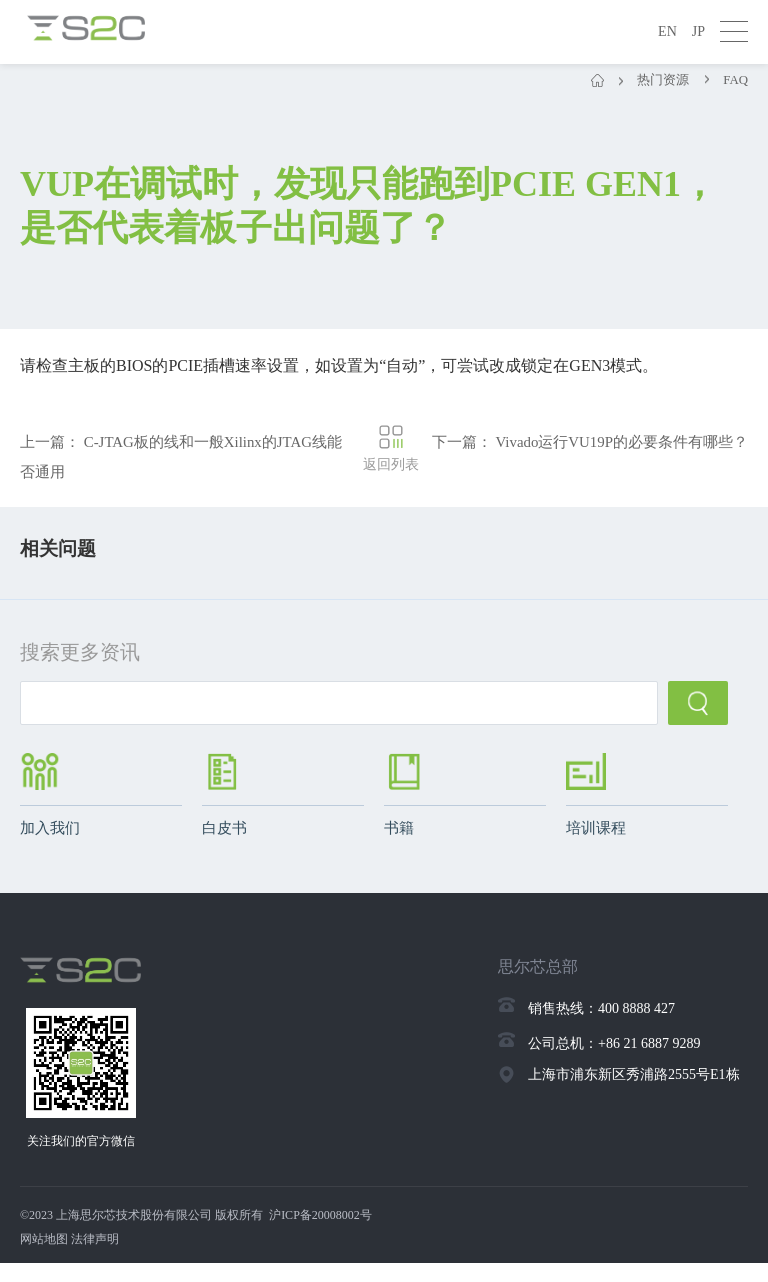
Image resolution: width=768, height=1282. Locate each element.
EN (667, 31)
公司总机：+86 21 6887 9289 (614, 1055)
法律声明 (95, 1258)
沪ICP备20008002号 (320, 1234)
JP (698, 31)
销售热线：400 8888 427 (601, 1020)
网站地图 (44, 1258)
